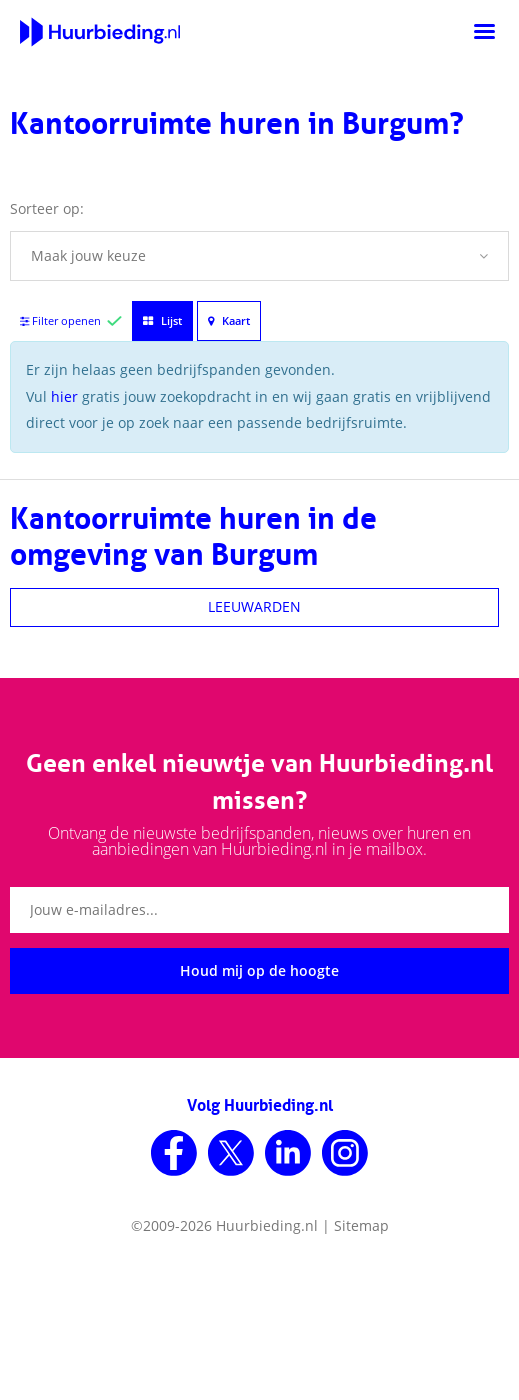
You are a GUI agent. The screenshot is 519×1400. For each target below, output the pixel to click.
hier (64, 396)
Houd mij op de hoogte (259, 970)
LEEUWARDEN (254, 606)
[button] (259, 256)
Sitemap (361, 1225)
